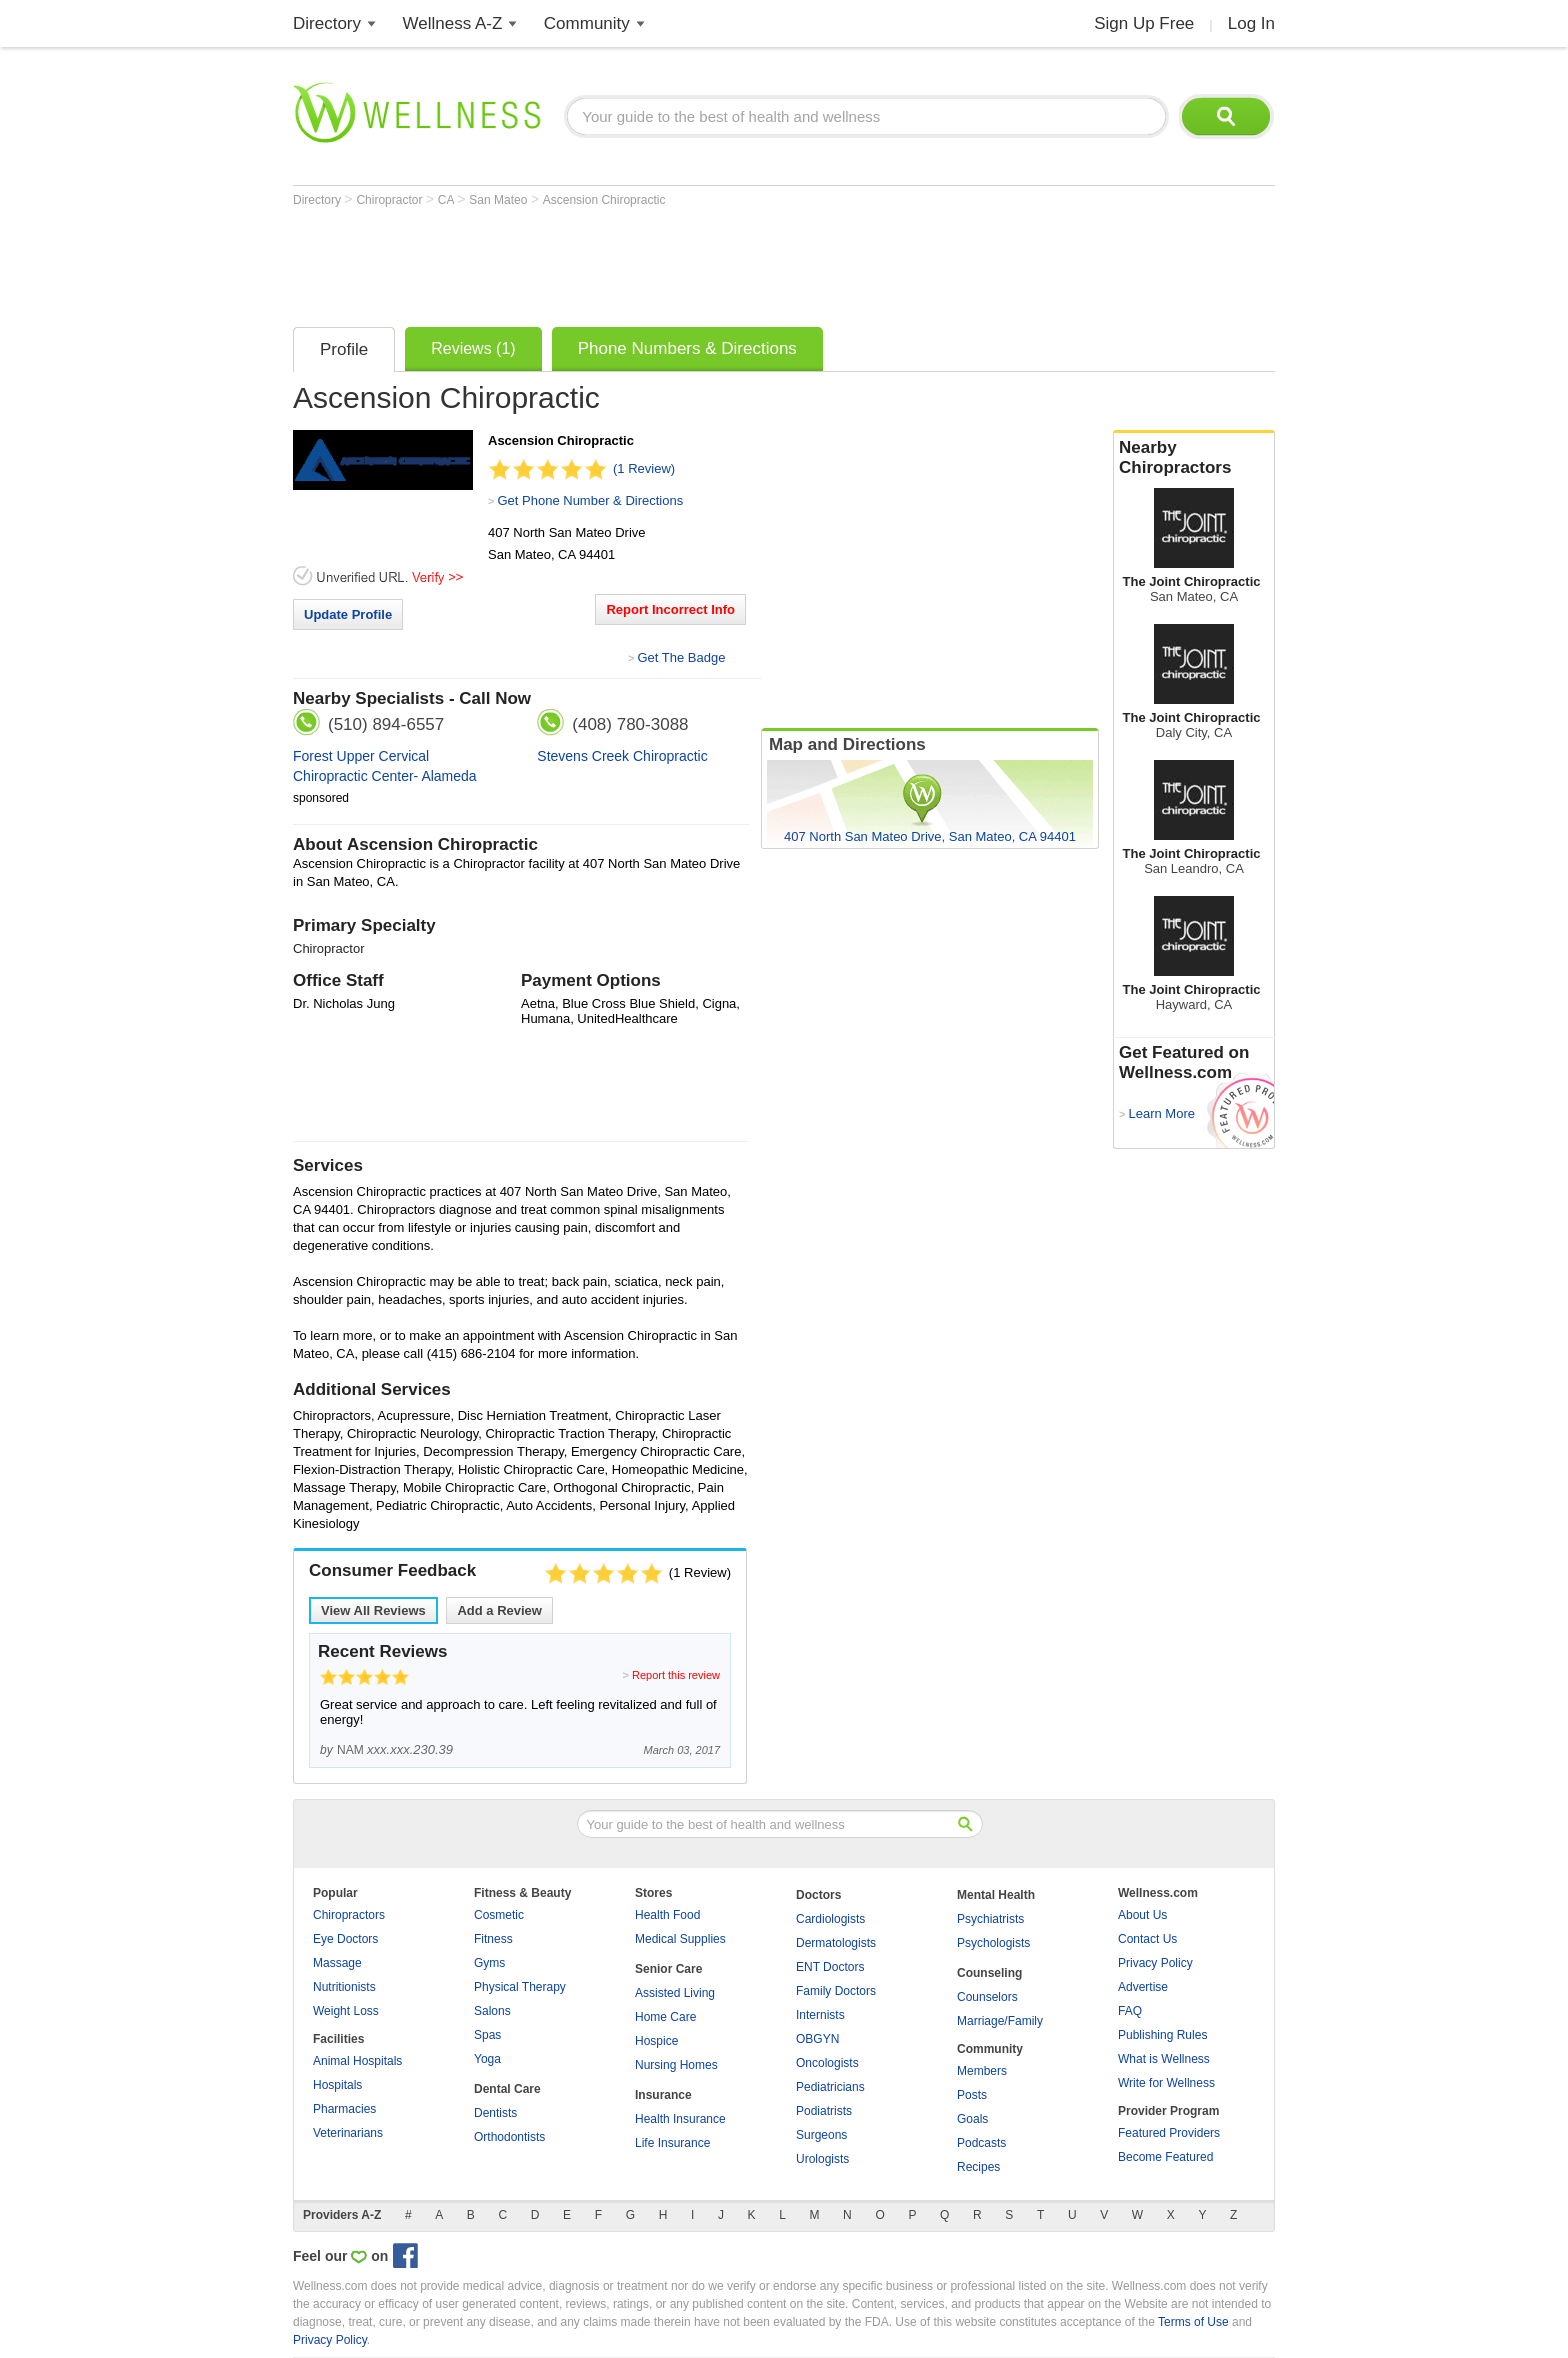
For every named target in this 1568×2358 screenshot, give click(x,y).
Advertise (1143, 1987)
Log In (1251, 23)
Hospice (656, 2041)
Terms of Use (1193, 2322)
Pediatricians (830, 2087)
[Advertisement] (657, 262)
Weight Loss (346, 2011)
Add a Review (499, 1610)
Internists (820, 2015)
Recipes (978, 2167)
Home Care (665, 2017)
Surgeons (821, 2135)
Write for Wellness (1166, 2083)
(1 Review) (644, 468)
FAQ (1130, 2011)
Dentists (495, 2113)
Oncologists (827, 2063)
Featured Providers (1169, 2133)
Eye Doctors (345, 1939)
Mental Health (996, 1895)
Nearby (1194, 458)
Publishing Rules (1162, 2035)
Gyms (489, 1963)
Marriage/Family (1000, 2021)
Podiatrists (824, 2111)
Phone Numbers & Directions (687, 348)
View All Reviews (373, 1610)
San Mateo (499, 200)
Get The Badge (681, 657)
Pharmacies (344, 2109)
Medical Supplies (680, 1939)
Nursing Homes (676, 2065)
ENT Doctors (830, 1967)
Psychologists (993, 1943)
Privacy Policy (1155, 1963)
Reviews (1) (473, 348)
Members (982, 2071)
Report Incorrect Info (670, 609)
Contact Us (1147, 1939)
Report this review (676, 1675)
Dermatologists (836, 1943)
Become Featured (1165, 2157)
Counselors (987, 1997)
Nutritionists (344, 1987)
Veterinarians (348, 2133)
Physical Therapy (520, 1987)
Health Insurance (680, 2119)
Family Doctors (836, 1991)
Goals (972, 2119)
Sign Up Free (1144, 23)
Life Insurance (672, 2143)
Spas (487, 2035)
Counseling (989, 1973)
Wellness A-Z (453, 23)
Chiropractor (390, 200)
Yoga (487, 2059)
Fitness (493, 1939)
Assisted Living (675, 1993)
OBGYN (817, 2039)
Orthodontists (509, 2137)
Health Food (667, 1915)
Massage (337, 1963)
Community (587, 23)
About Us (1142, 1915)
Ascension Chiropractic (604, 200)
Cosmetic (499, 1915)
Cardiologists (830, 1919)
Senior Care (668, 1969)
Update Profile (348, 614)
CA (447, 200)
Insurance (663, 2095)
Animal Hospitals (357, 2061)
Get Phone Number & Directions (590, 500)
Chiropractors (349, 1915)
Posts (972, 2095)
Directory (327, 23)
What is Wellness (1164, 2059)
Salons (492, 2011)
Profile (344, 349)
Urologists (822, 2159)
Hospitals (337, 2085)
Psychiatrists (990, 1919)
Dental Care (507, 2089)
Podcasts (981, 2143)
